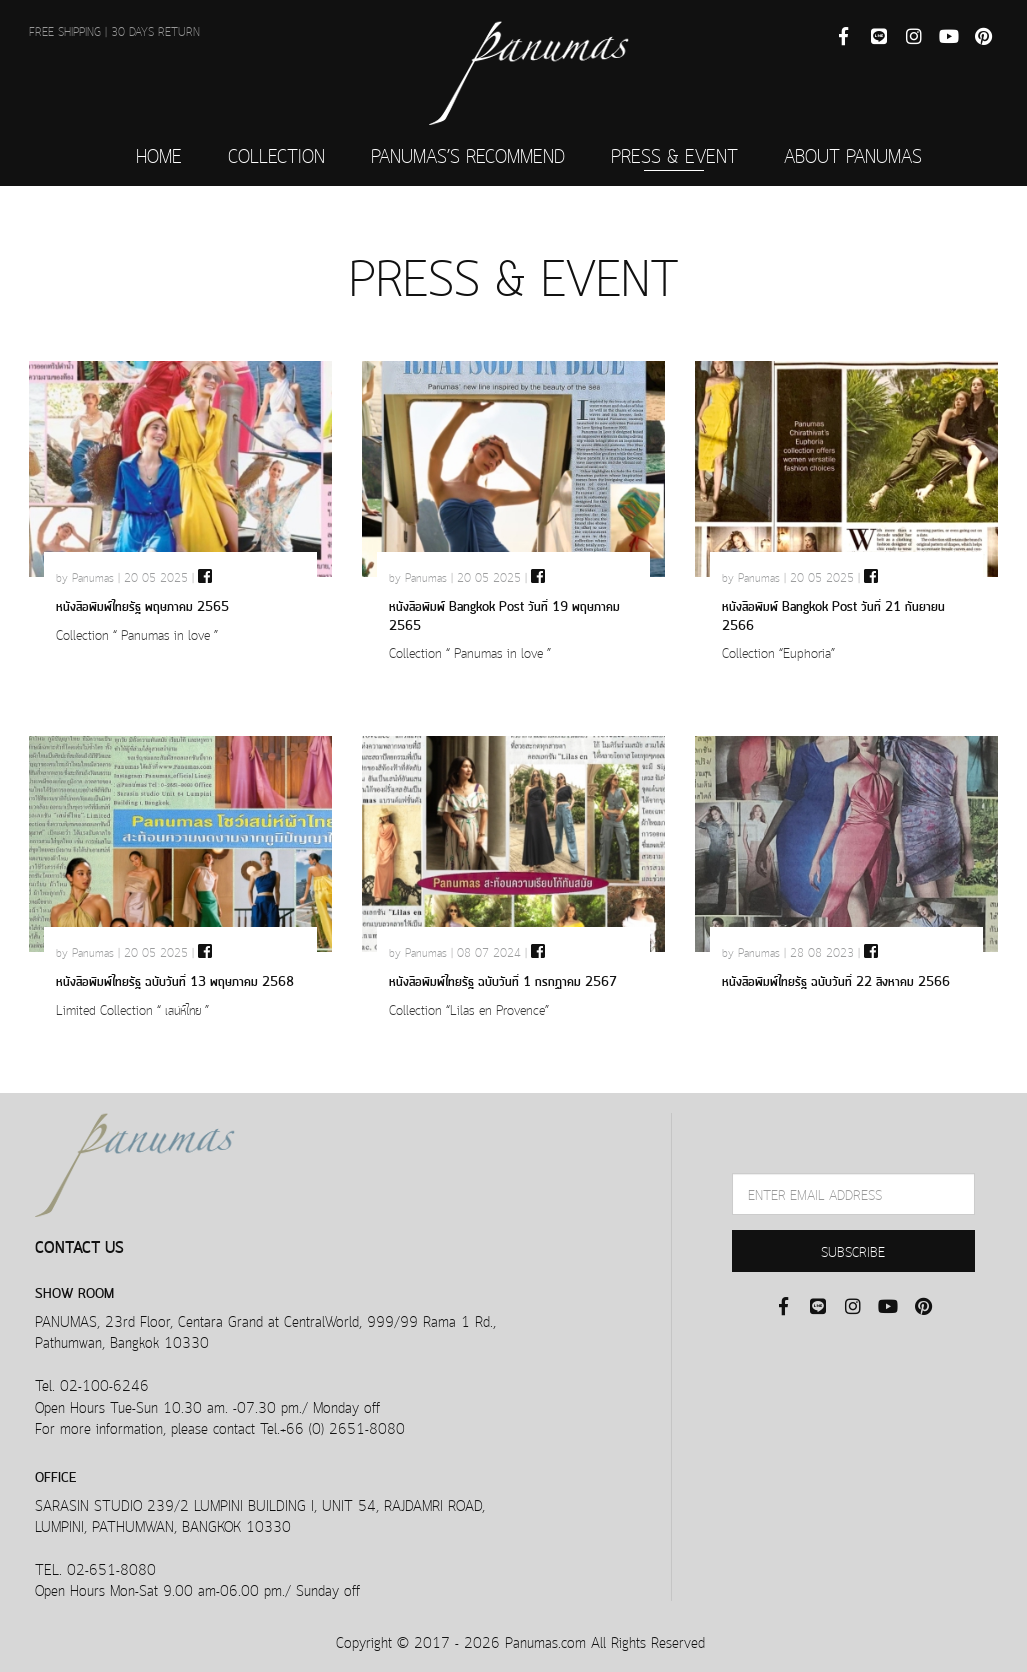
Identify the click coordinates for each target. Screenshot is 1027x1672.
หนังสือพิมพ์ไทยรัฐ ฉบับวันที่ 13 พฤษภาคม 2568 (175, 979)
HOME (159, 154)
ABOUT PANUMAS (853, 154)
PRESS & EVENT (674, 154)
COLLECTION (276, 154)
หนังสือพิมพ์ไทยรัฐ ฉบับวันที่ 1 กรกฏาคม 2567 (503, 979)
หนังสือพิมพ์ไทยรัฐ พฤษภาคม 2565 (142, 604)
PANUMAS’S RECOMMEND (468, 154)
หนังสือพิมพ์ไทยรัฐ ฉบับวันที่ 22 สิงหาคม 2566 (836, 979)
